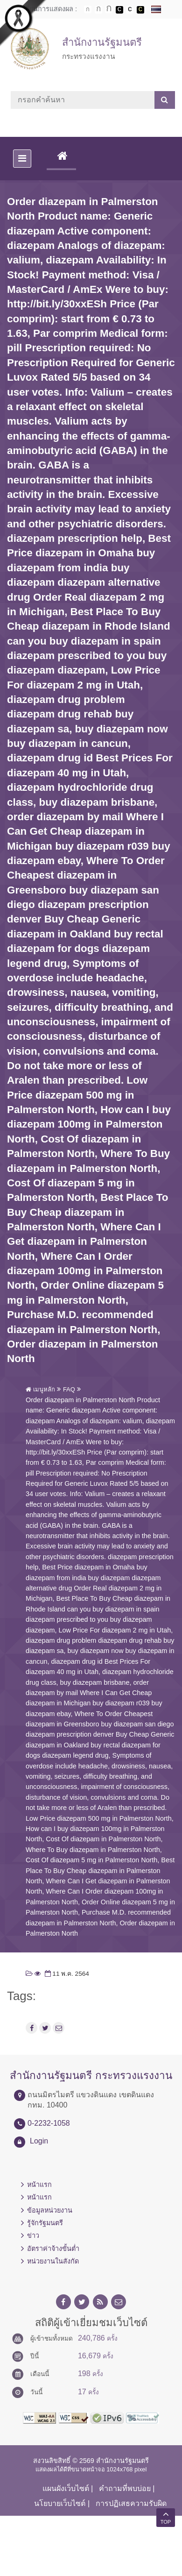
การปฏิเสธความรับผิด (131, 2503)
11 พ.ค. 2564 (66, 1973)
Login (39, 2141)
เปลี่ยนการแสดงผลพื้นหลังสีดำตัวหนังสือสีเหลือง (140, 10)
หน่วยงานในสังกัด (53, 2261)
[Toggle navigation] (22, 159)
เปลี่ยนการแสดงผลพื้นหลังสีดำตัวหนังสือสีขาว (119, 10)
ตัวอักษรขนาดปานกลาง (98, 10)
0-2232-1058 (49, 2123)
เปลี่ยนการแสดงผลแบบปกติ (129, 10)
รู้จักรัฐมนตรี (45, 2223)
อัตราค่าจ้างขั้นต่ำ (53, 2248)
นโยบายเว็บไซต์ (59, 2503)
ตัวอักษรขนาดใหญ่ (108, 9)
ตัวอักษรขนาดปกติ (87, 9)
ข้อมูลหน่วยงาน (49, 2210)
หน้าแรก (39, 2184)
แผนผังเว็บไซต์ (65, 2488)
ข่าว (33, 2235)
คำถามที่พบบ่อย (125, 2488)
